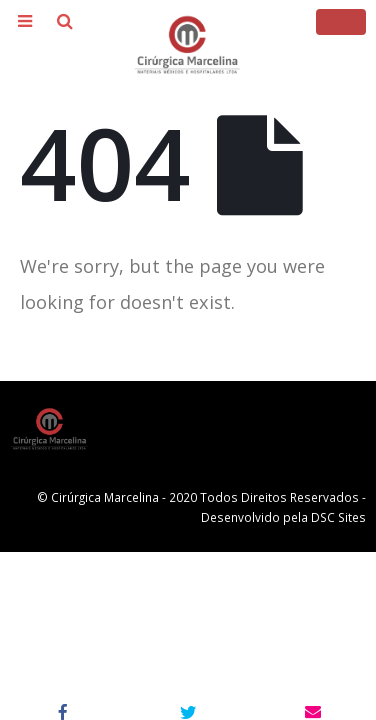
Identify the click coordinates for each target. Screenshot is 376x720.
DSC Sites (338, 517)
